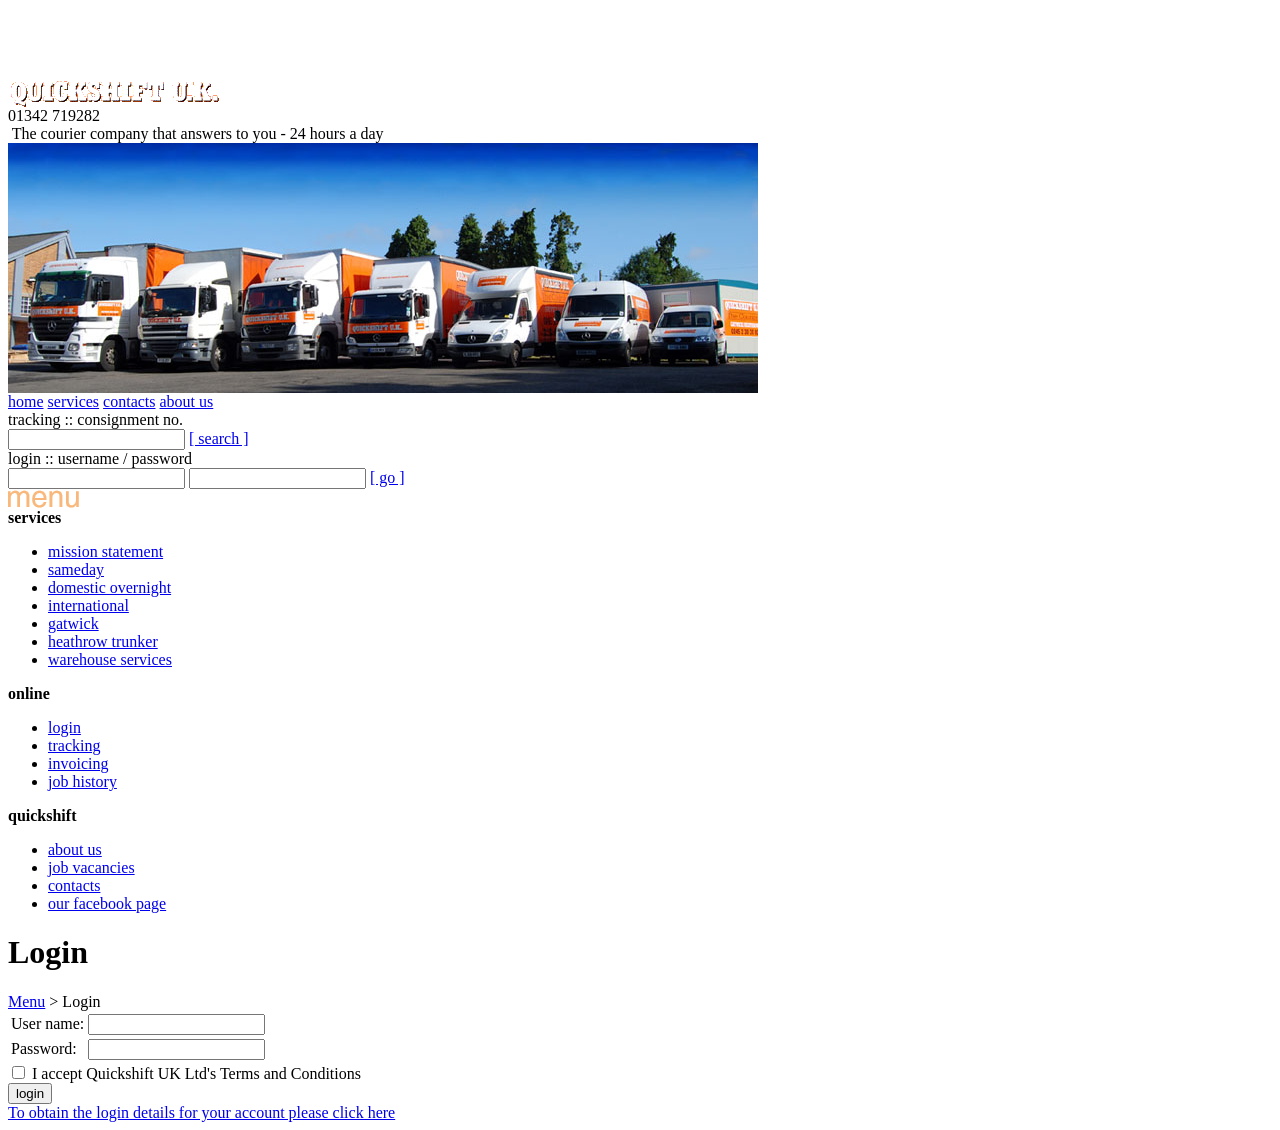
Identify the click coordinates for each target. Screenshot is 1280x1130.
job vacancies (91, 867)
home (26, 401)
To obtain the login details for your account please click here (201, 1112)
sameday (76, 569)
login (64, 727)
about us (187, 401)
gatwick (73, 623)
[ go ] (387, 477)
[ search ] (219, 438)
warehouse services (110, 659)
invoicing (78, 763)
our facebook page (107, 903)
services (74, 401)
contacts (129, 401)
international (88, 605)
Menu (26, 1001)
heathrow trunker (103, 641)
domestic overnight (109, 587)
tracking (74, 745)
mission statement (105, 551)
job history (82, 781)
